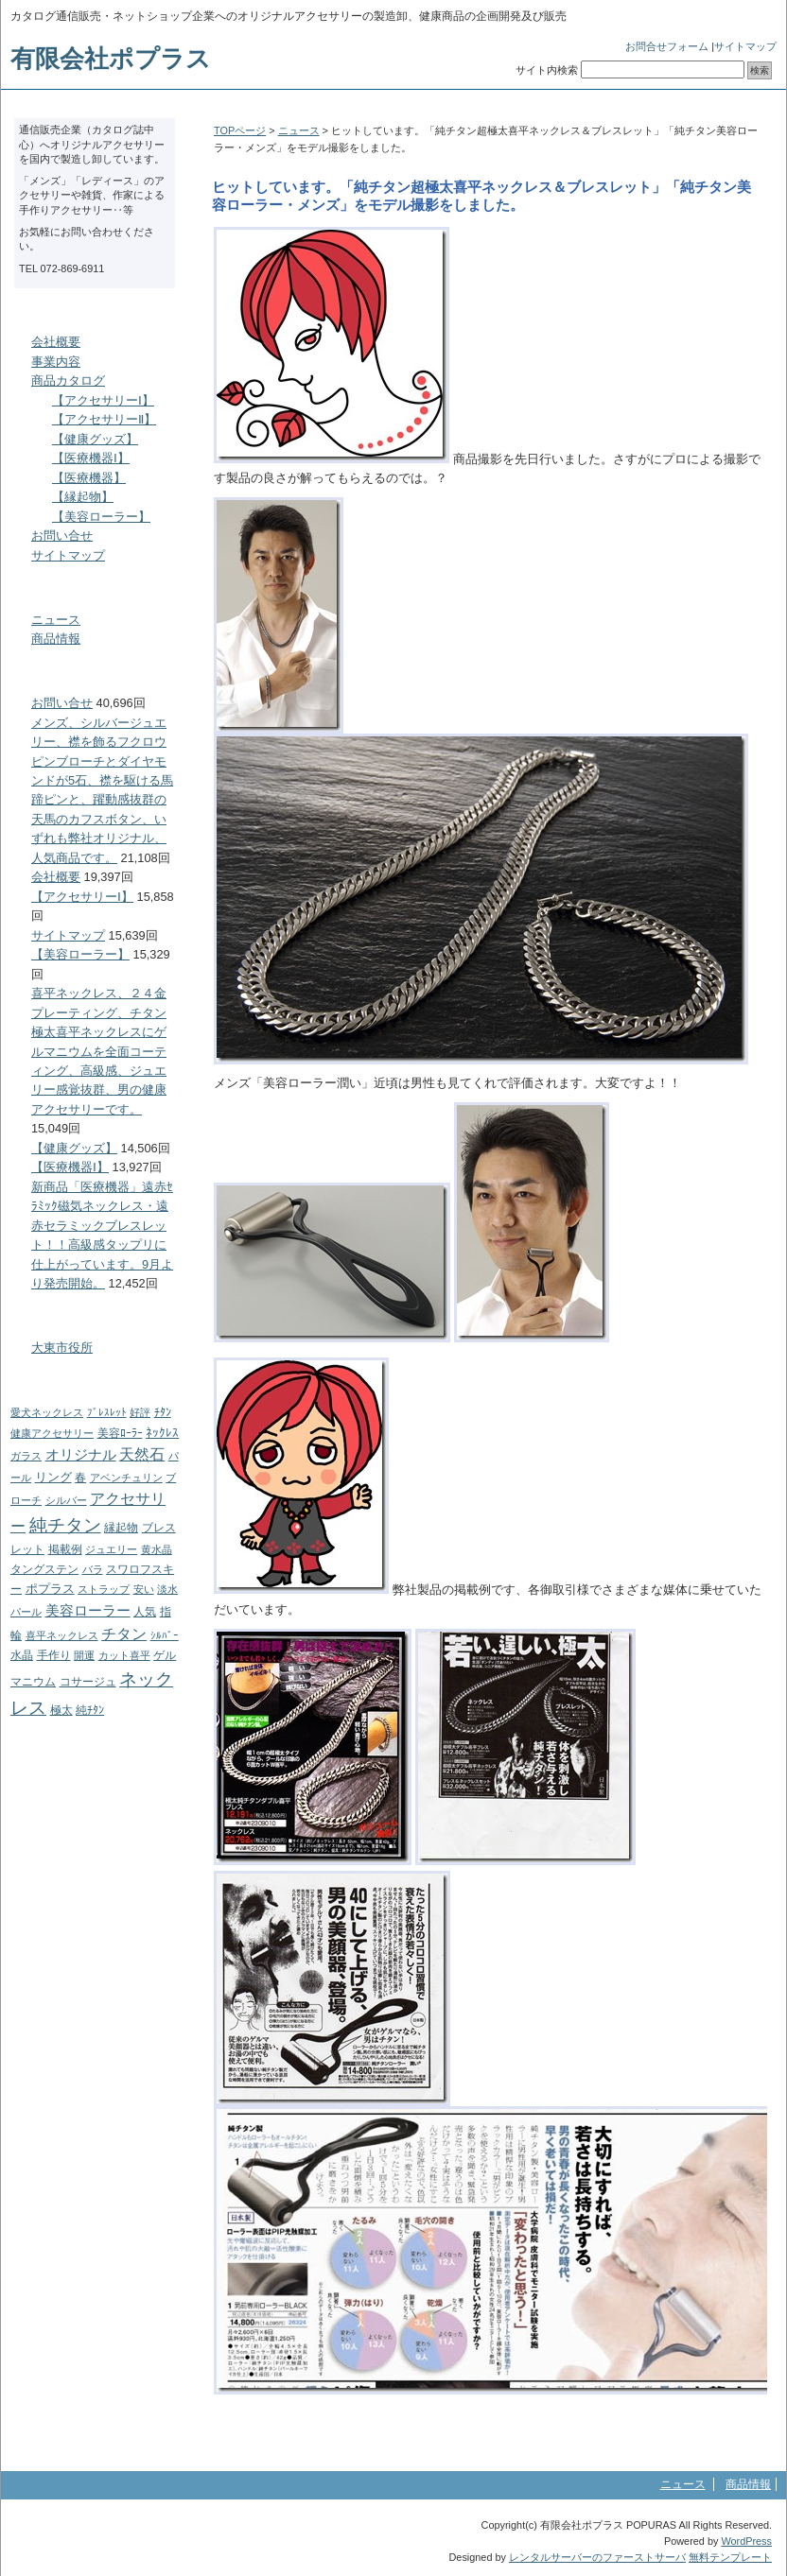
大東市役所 (62, 1347)
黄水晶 (156, 1549)
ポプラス (50, 1589)
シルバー (66, 1500)
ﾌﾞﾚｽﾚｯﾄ (107, 1412)
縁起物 (121, 1527)
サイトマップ (745, 46)
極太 (61, 1710)
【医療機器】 (89, 478)
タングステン (44, 1569)
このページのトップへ (719, 2428)
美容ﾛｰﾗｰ (120, 1433)
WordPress (746, 2541)
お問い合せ (62, 535)
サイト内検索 (547, 70)
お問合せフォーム (666, 46)
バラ (92, 1569)
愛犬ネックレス (46, 1412)
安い (143, 1589)
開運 (84, 1655)
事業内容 (55, 361)
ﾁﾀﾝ (162, 1412)
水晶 (21, 1655)
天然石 (142, 1454)
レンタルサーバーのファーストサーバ (597, 2557)
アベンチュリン (126, 1477)
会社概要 (55, 342)
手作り (54, 1655)
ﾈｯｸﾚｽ (162, 1433)
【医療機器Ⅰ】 (91, 458)
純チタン (65, 1525)
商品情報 (55, 638)
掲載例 (65, 1549)
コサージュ (88, 1681)
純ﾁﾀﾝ (90, 1710)
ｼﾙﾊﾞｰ (164, 1635)
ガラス (26, 1455)
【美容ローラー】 (101, 517)
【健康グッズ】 (95, 439)
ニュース (299, 130)
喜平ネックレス (62, 1635)
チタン (124, 1634)
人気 (144, 1611)
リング (53, 1477)
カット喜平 (124, 1655)
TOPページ (240, 130)
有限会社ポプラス (110, 58)
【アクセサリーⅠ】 (103, 400)
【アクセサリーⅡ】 (104, 419)
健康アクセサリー (52, 1433)
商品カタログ (68, 380)
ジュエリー (111, 1549)
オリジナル (80, 1454)
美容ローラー (88, 1610)
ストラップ (104, 1589)
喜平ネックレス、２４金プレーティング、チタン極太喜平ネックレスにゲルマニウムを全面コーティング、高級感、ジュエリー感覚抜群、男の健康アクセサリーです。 (98, 1051)
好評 (140, 1412)
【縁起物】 (83, 497)
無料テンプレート (730, 2557)
